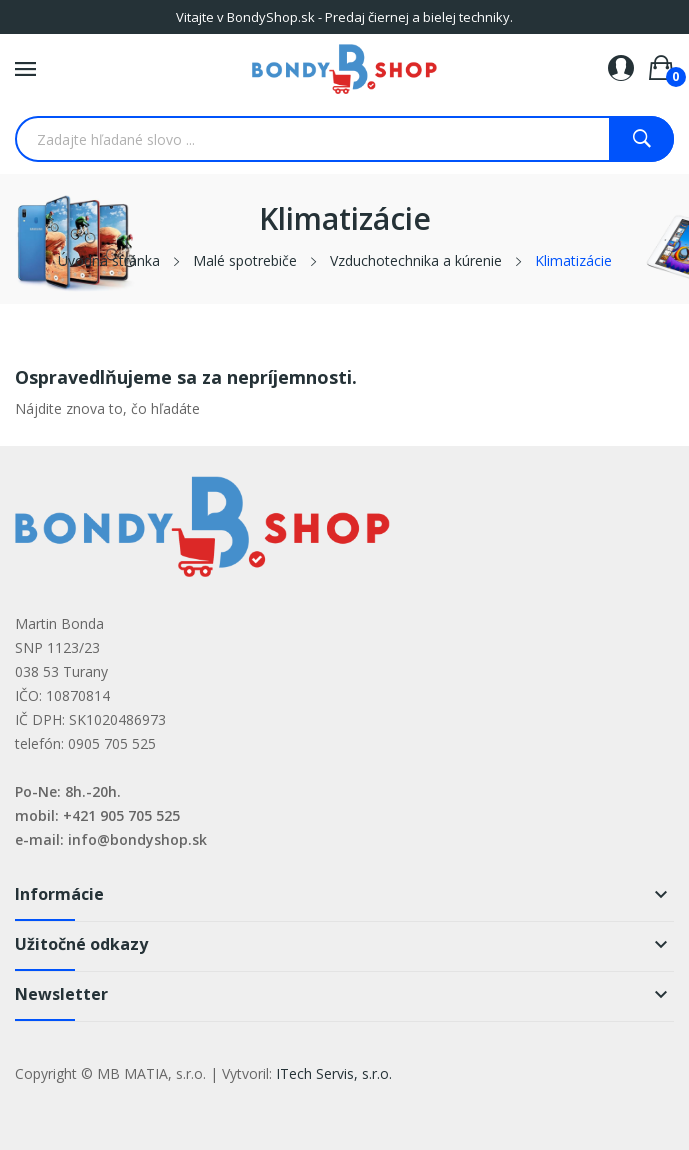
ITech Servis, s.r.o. (334, 1073)
